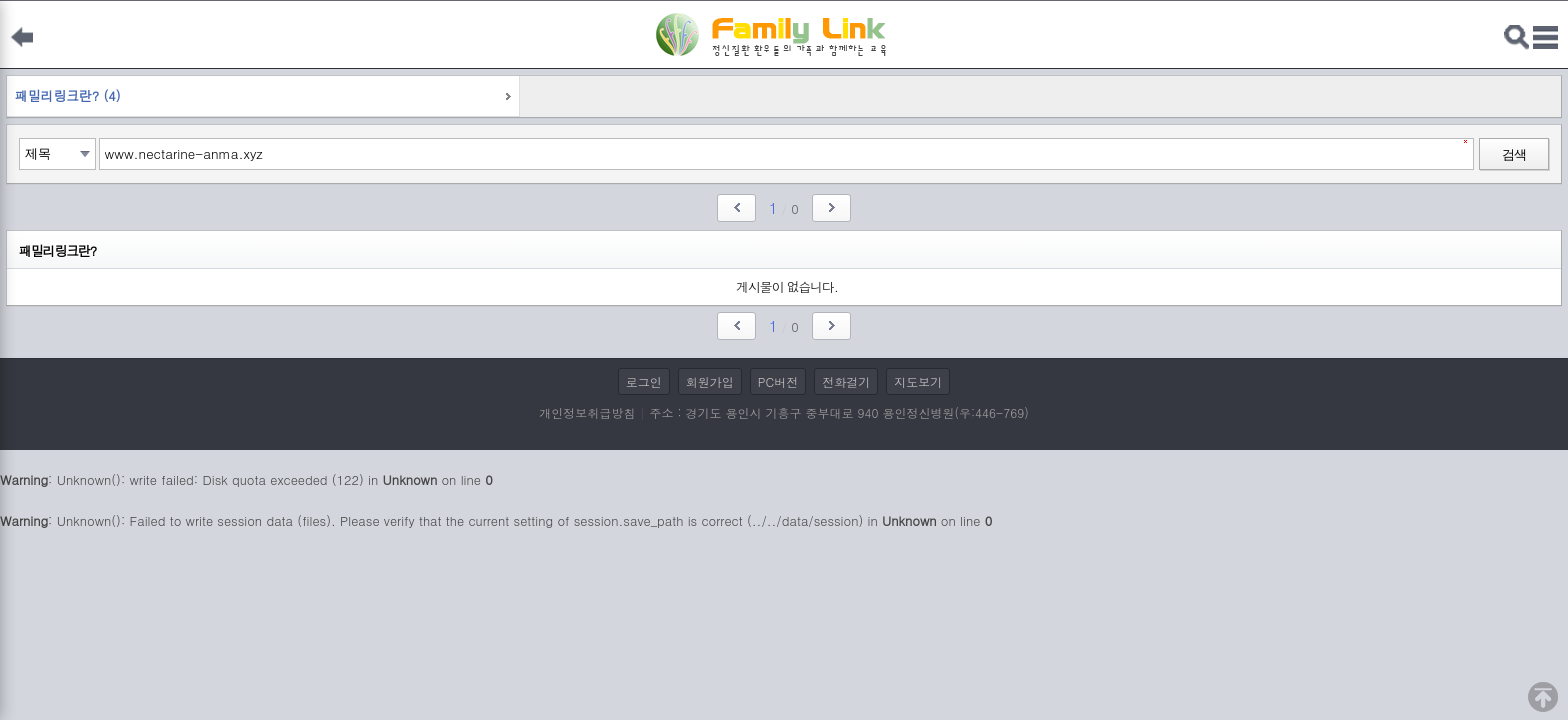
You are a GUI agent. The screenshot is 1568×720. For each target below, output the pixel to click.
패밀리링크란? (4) (68, 95)
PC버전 (778, 381)
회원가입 (710, 381)
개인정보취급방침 (587, 412)
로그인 (644, 381)
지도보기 (918, 381)
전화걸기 (846, 381)
